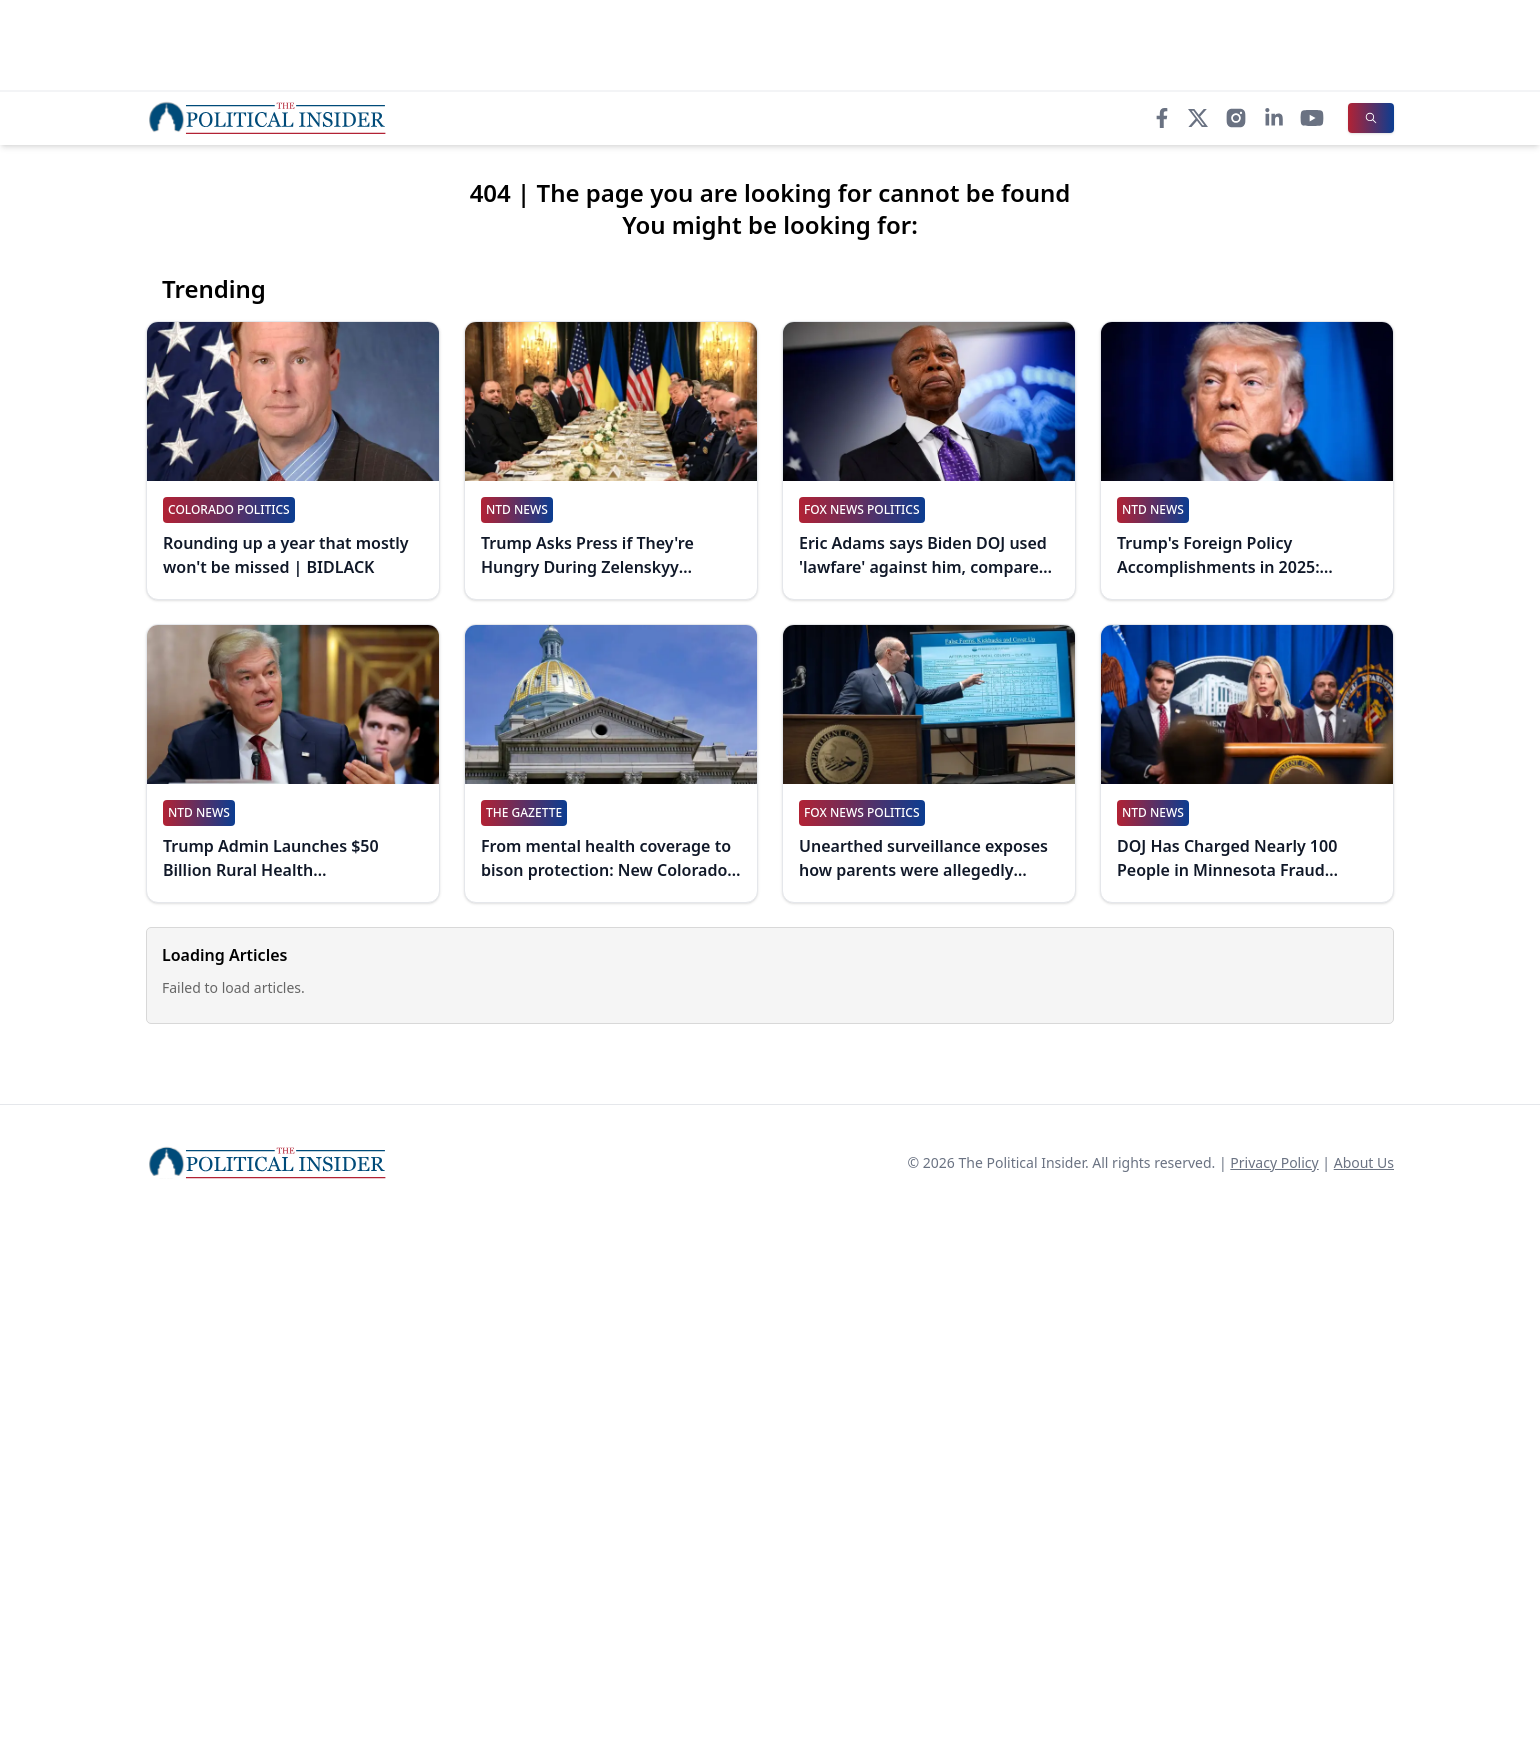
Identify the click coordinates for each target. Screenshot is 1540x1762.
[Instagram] (1236, 118)
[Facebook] (1162, 118)
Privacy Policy (1274, 1162)
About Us (1364, 1162)
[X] (1198, 118)
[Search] (1371, 118)
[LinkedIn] (1274, 118)
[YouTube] (1312, 118)
